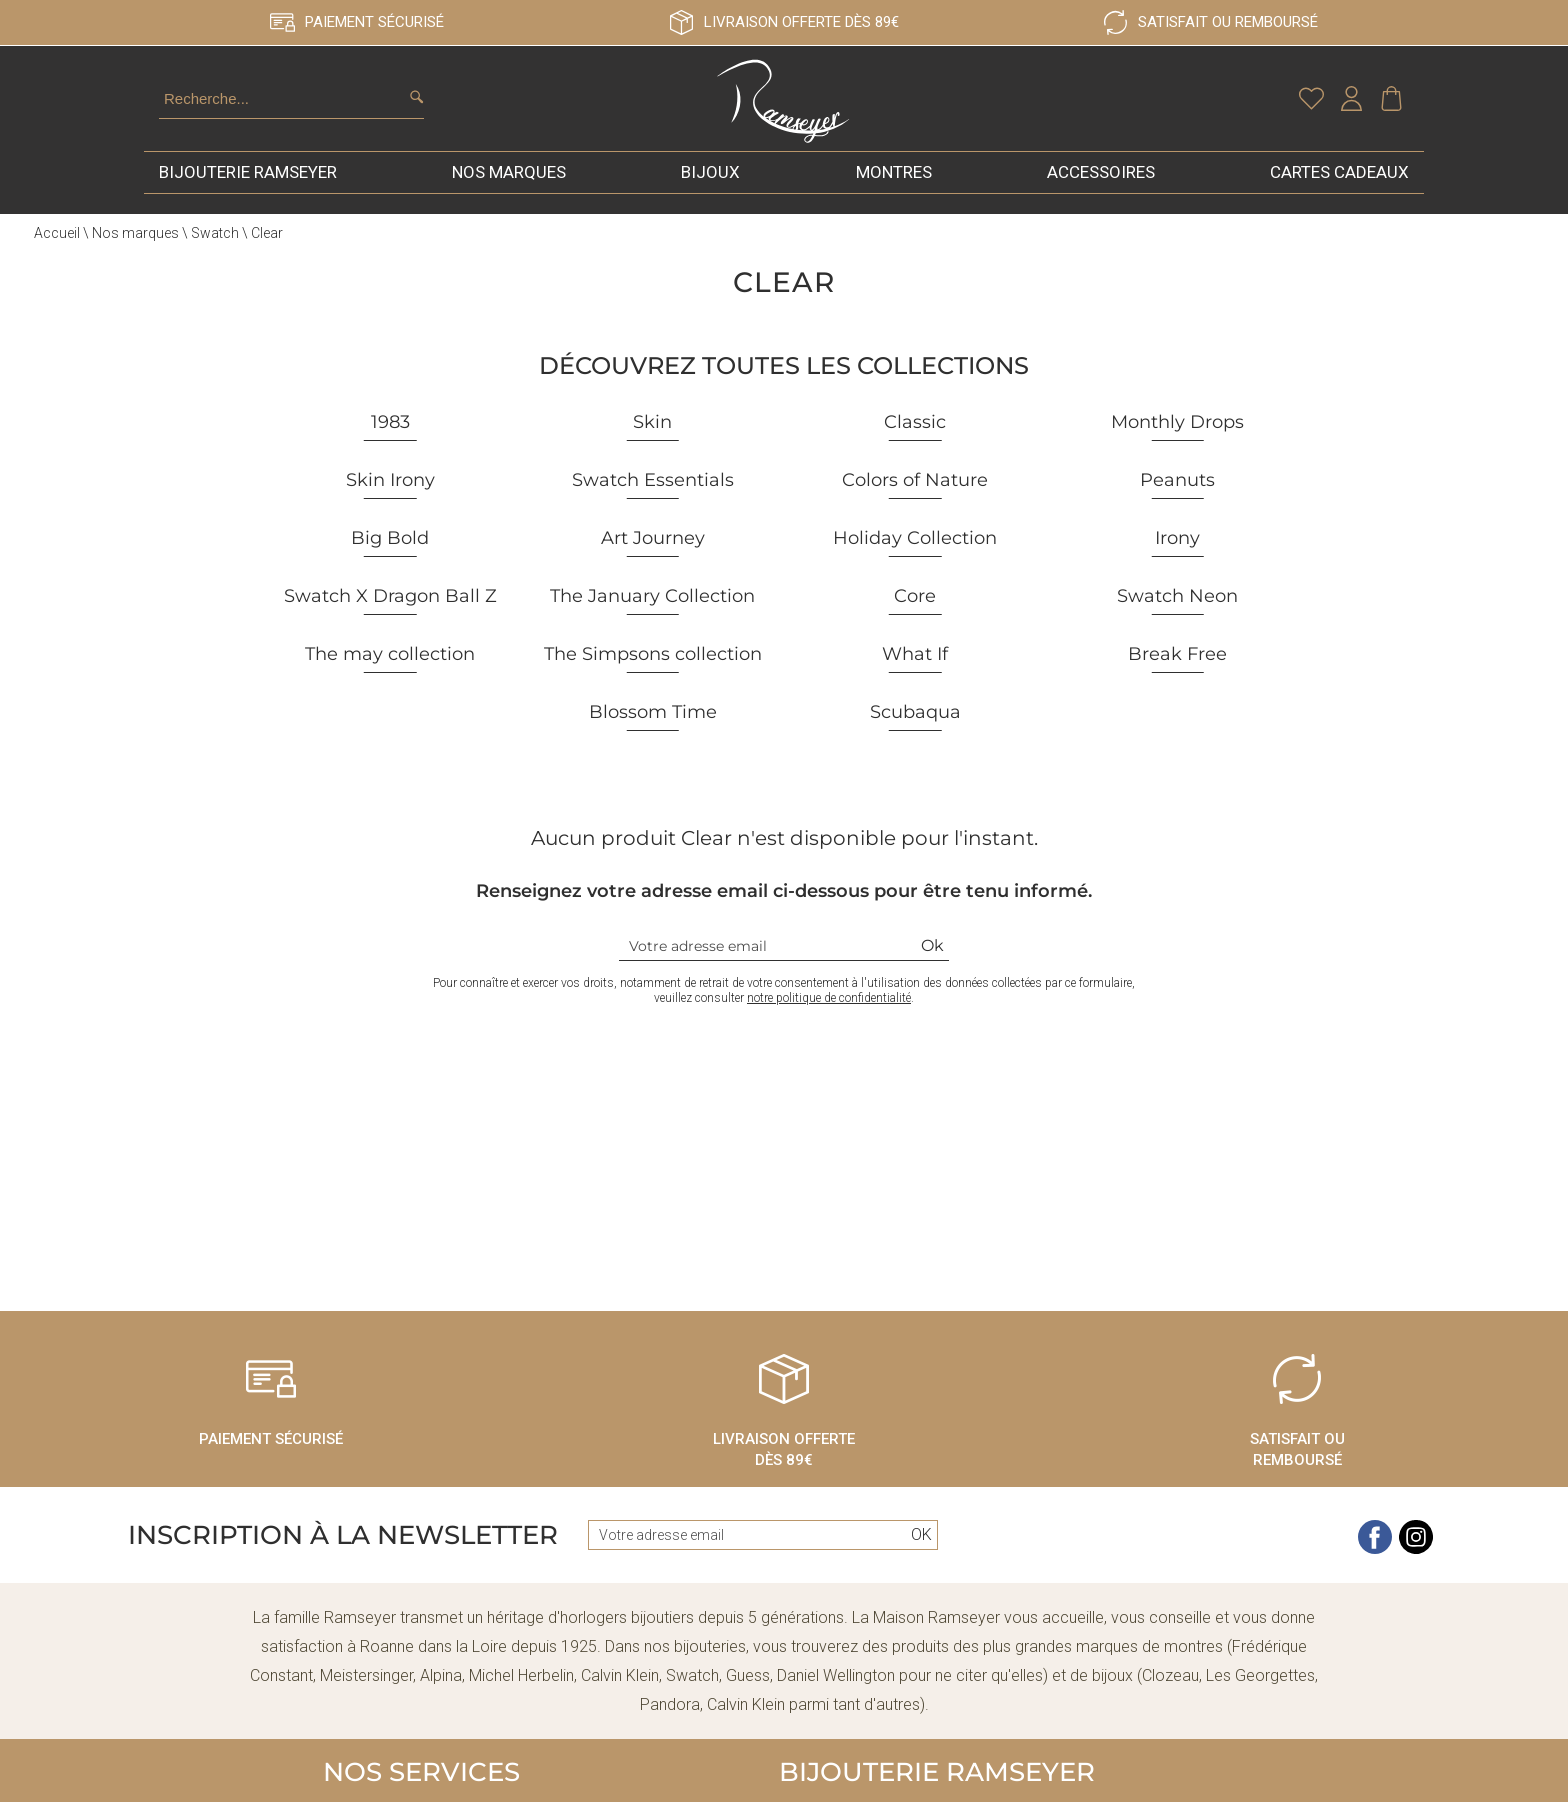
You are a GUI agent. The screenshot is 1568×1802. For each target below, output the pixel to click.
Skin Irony (390, 502)
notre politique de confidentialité (829, 1020)
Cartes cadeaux (1339, 194)
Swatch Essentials (653, 502)
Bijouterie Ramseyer (248, 194)
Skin (652, 444)
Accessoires (1101, 194)
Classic (915, 444)
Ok (932, 967)
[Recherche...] (266, 109)
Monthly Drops (1177, 444)
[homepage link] (784, 114)
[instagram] (1416, 1571)
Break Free (1177, 676)
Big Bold (390, 560)
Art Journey (653, 560)
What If (915, 676)
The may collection (390, 676)
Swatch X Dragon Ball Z (390, 618)
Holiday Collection (915, 560)
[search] (416, 109)
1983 (390, 444)
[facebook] (1375, 1571)
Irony (1177, 560)
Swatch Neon (1177, 618)
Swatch (215, 255)
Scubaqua (915, 734)
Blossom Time (653, 734)
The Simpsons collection (653, 676)
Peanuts (1177, 502)
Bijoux (710, 194)
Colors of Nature (915, 502)
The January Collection (652, 618)
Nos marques (509, 194)
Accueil (57, 255)
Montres (894, 194)
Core (915, 618)
